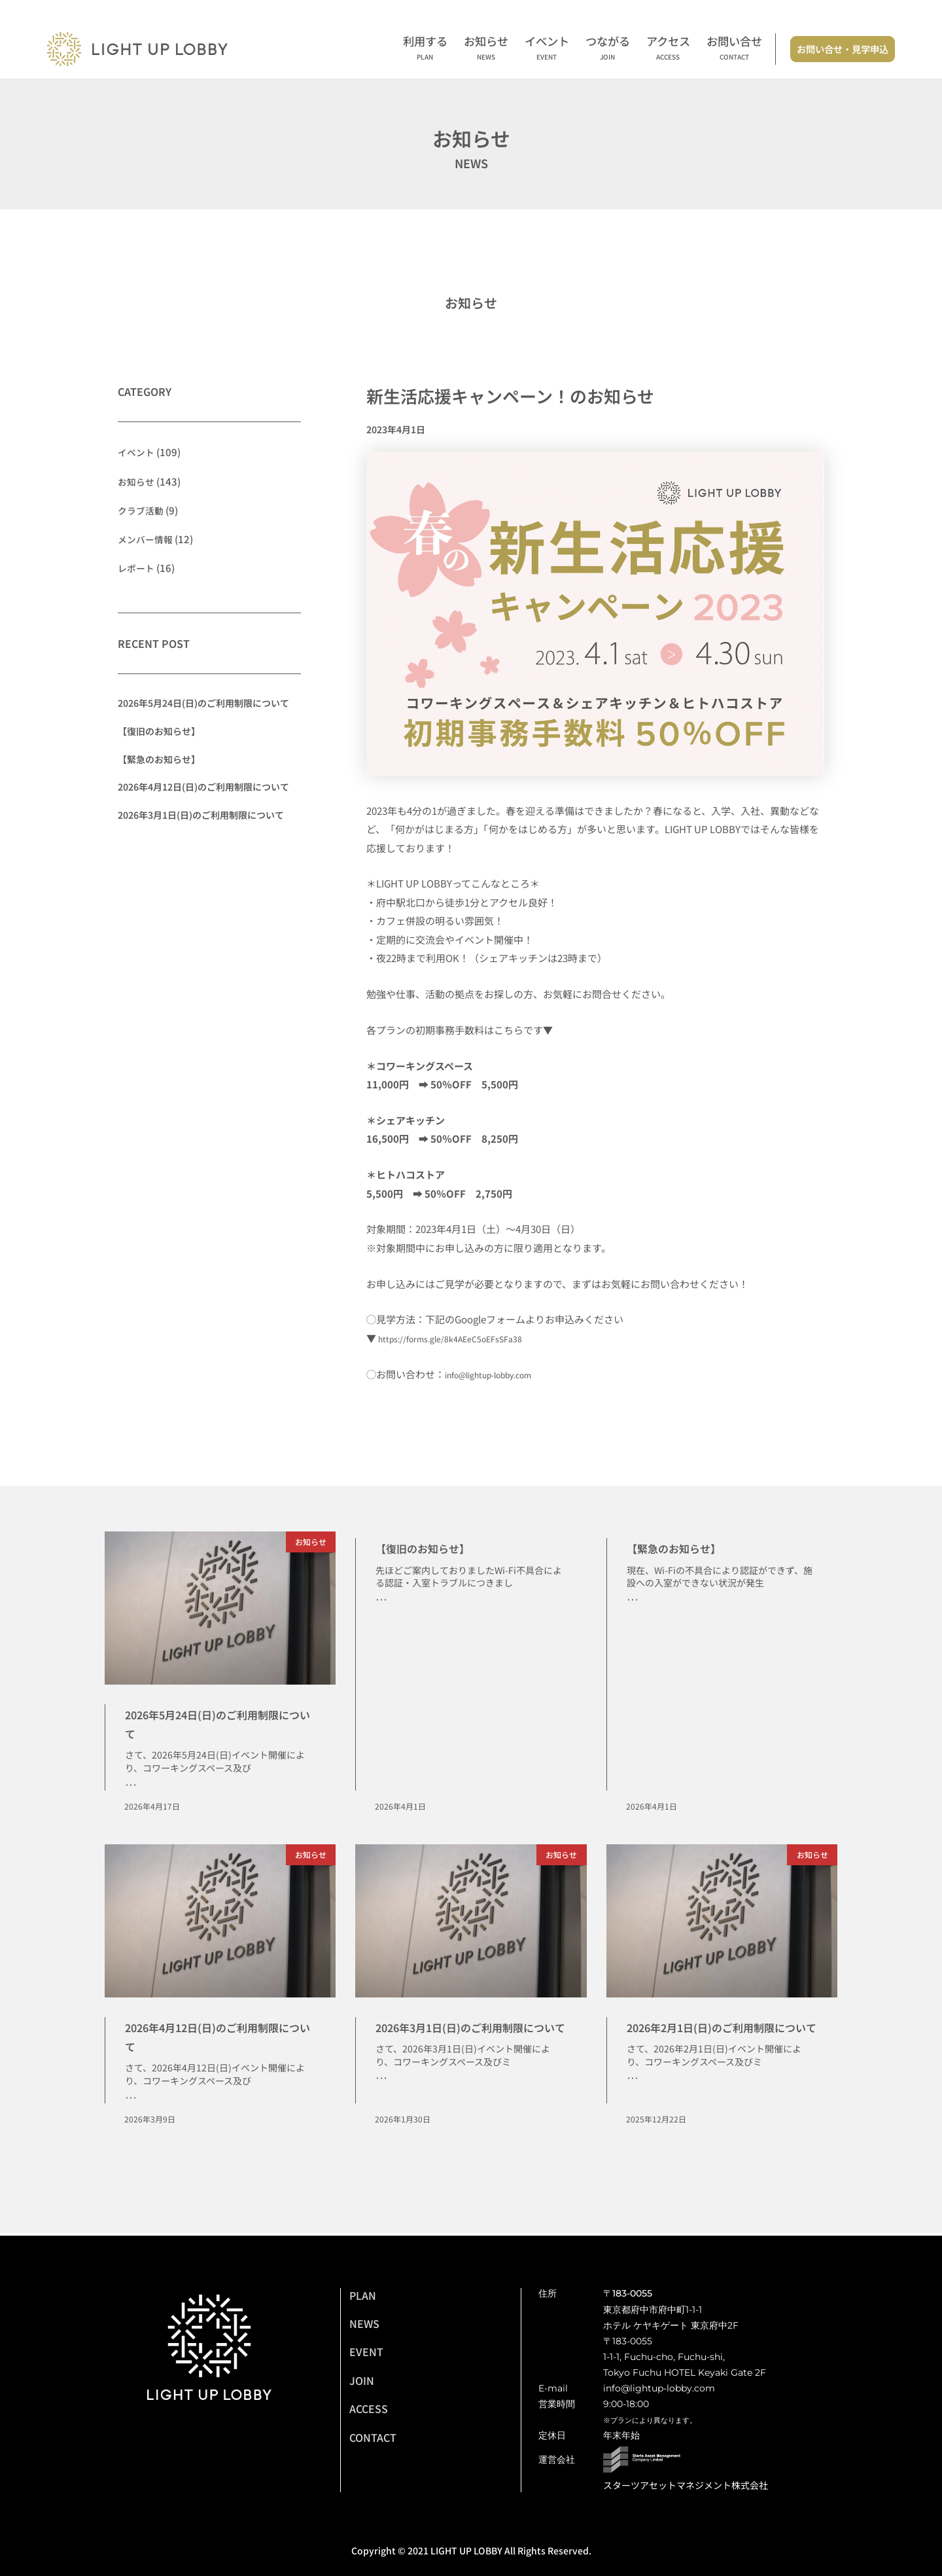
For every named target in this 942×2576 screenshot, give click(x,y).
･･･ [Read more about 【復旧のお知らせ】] (381, 1601)
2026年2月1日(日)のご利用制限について (717, 2037)
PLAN (362, 2295)
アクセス (668, 49)
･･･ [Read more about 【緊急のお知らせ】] (632, 1601)
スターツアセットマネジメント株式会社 (685, 2485)
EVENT (366, 2351)
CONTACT (372, 2437)
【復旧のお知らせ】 (159, 730)
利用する (425, 49)
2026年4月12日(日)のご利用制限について (203, 786)
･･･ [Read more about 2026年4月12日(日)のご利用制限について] (131, 2099)
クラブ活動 (142, 509)
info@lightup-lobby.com (500, 1374)
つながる (607, 49)
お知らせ (486, 49)
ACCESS (368, 2408)
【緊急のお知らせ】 (159, 758)
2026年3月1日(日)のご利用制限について (201, 814)
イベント (547, 49)
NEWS (364, 2323)
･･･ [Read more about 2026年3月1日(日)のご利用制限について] (381, 2099)
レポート (137, 567)
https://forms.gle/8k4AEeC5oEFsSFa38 (463, 1338)
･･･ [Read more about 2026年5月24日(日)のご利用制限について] (131, 1786)
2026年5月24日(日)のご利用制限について (203, 702)
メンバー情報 (147, 538)
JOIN (361, 2380)
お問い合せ (734, 49)
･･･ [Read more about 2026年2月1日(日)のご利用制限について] (632, 2100)
